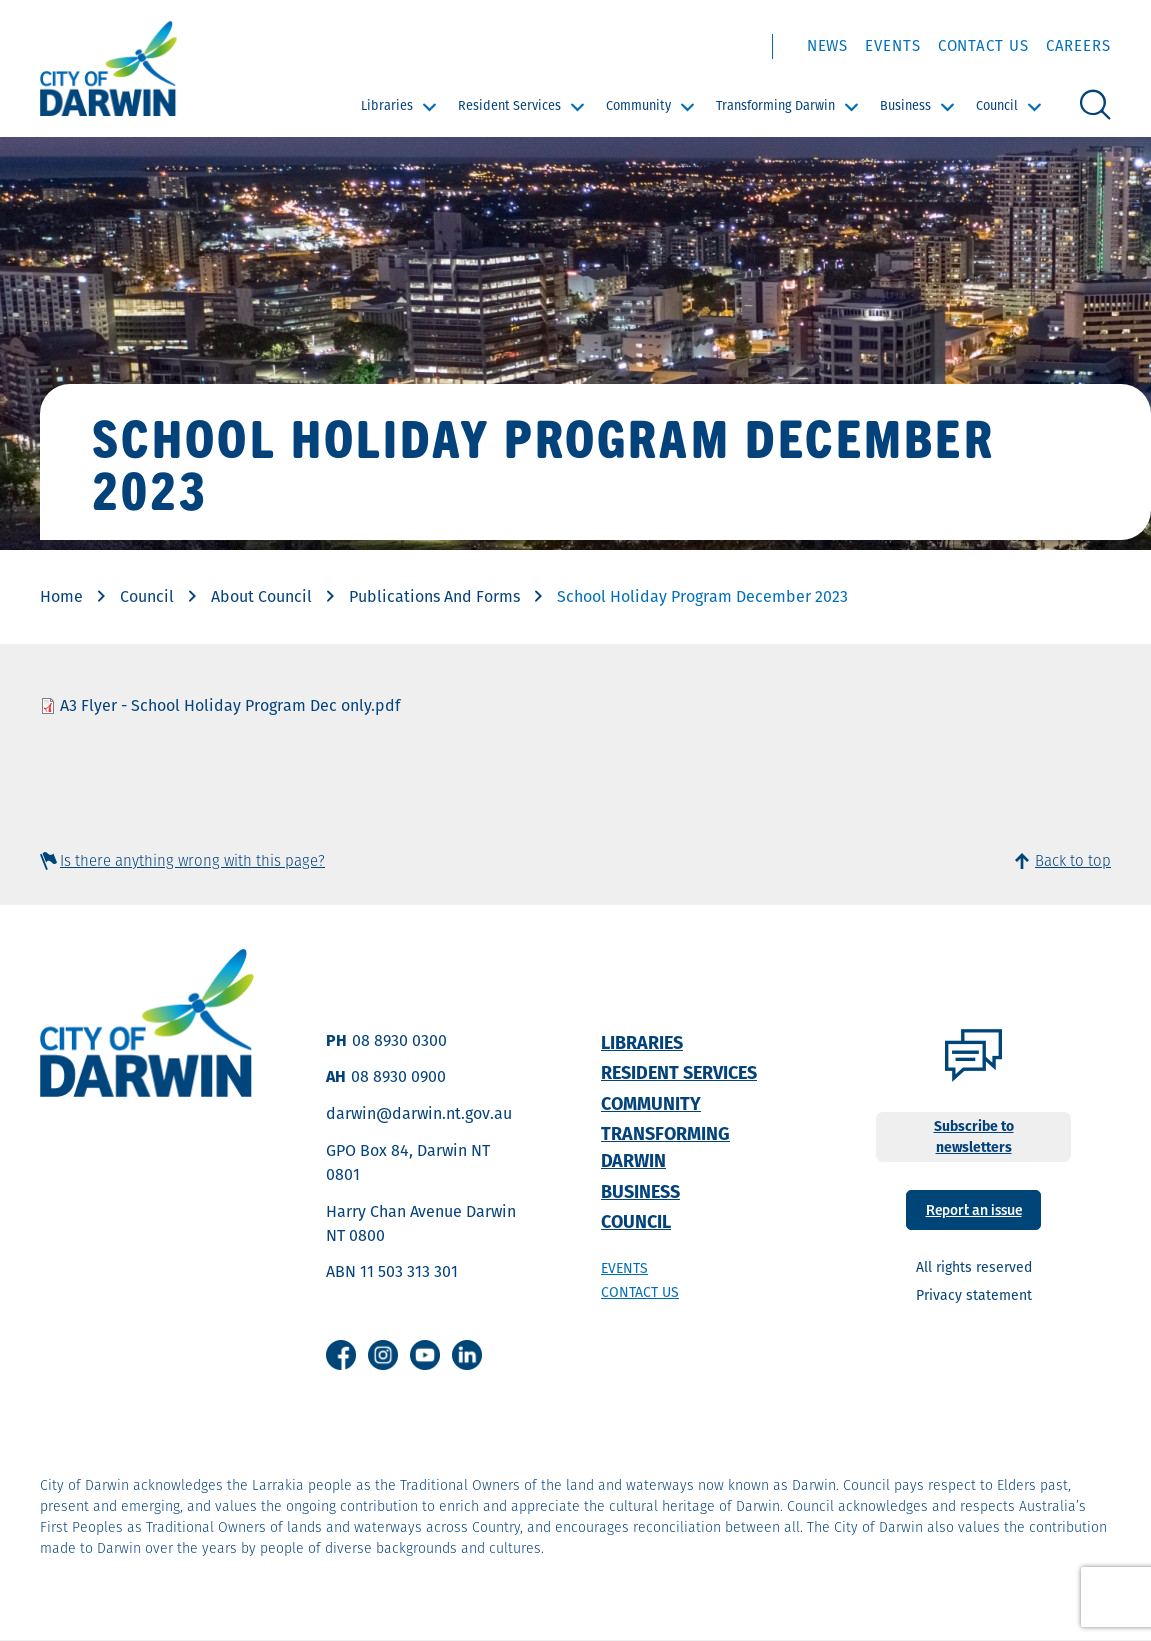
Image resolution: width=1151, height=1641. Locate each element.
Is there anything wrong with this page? (192, 860)
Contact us (640, 1292)
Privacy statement (974, 1295)
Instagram (383, 1355)
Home (61, 596)
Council (997, 105)
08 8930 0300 (399, 1040)
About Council (261, 596)
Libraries (387, 105)
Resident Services (509, 105)
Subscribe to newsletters (974, 1136)
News (828, 45)
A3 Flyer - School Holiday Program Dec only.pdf (230, 705)
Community (638, 105)
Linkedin (467, 1355)
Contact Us (983, 45)
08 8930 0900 (398, 1076)
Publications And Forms (434, 596)
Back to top (1073, 860)
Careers (1078, 45)
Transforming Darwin (775, 105)
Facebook (341, 1355)
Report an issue (974, 1208)
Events (892, 45)
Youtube (425, 1355)
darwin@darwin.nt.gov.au (419, 1113)
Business (905, 105)
